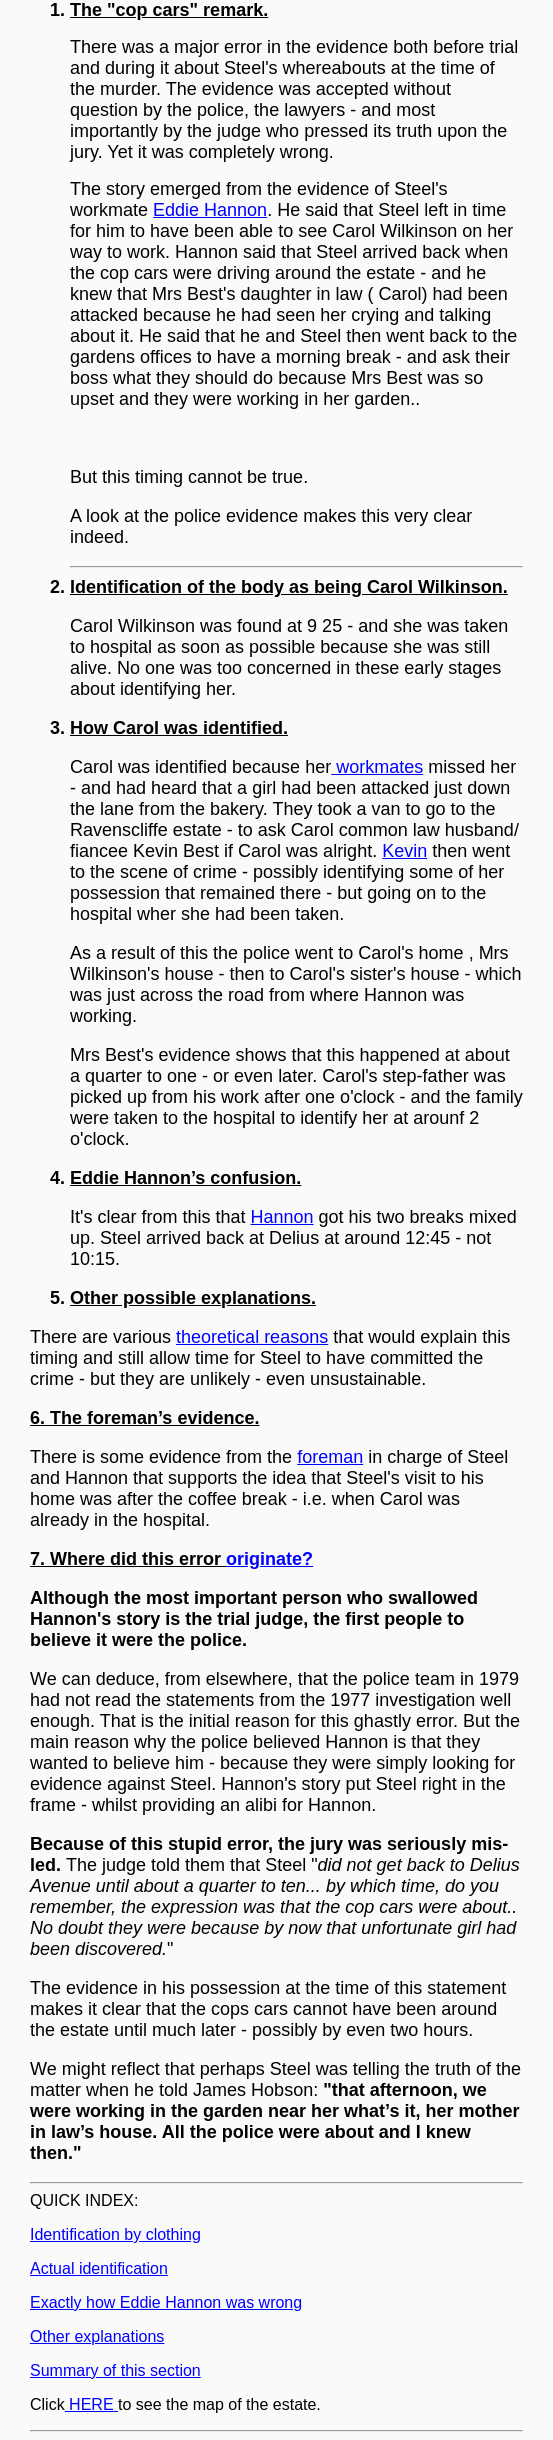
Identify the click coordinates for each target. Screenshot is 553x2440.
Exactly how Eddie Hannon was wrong (166, 2302)
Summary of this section (115, 2370)
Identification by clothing (115, 2234)
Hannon (282, 1217)
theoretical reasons (252, 1337)
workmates (377, 767)
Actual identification (99, 2268)
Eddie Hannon (210, 210)
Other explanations (97, 2336)
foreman (330, 1457)
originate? (269, 1559)
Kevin (404, 851)
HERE (91, 2404)
